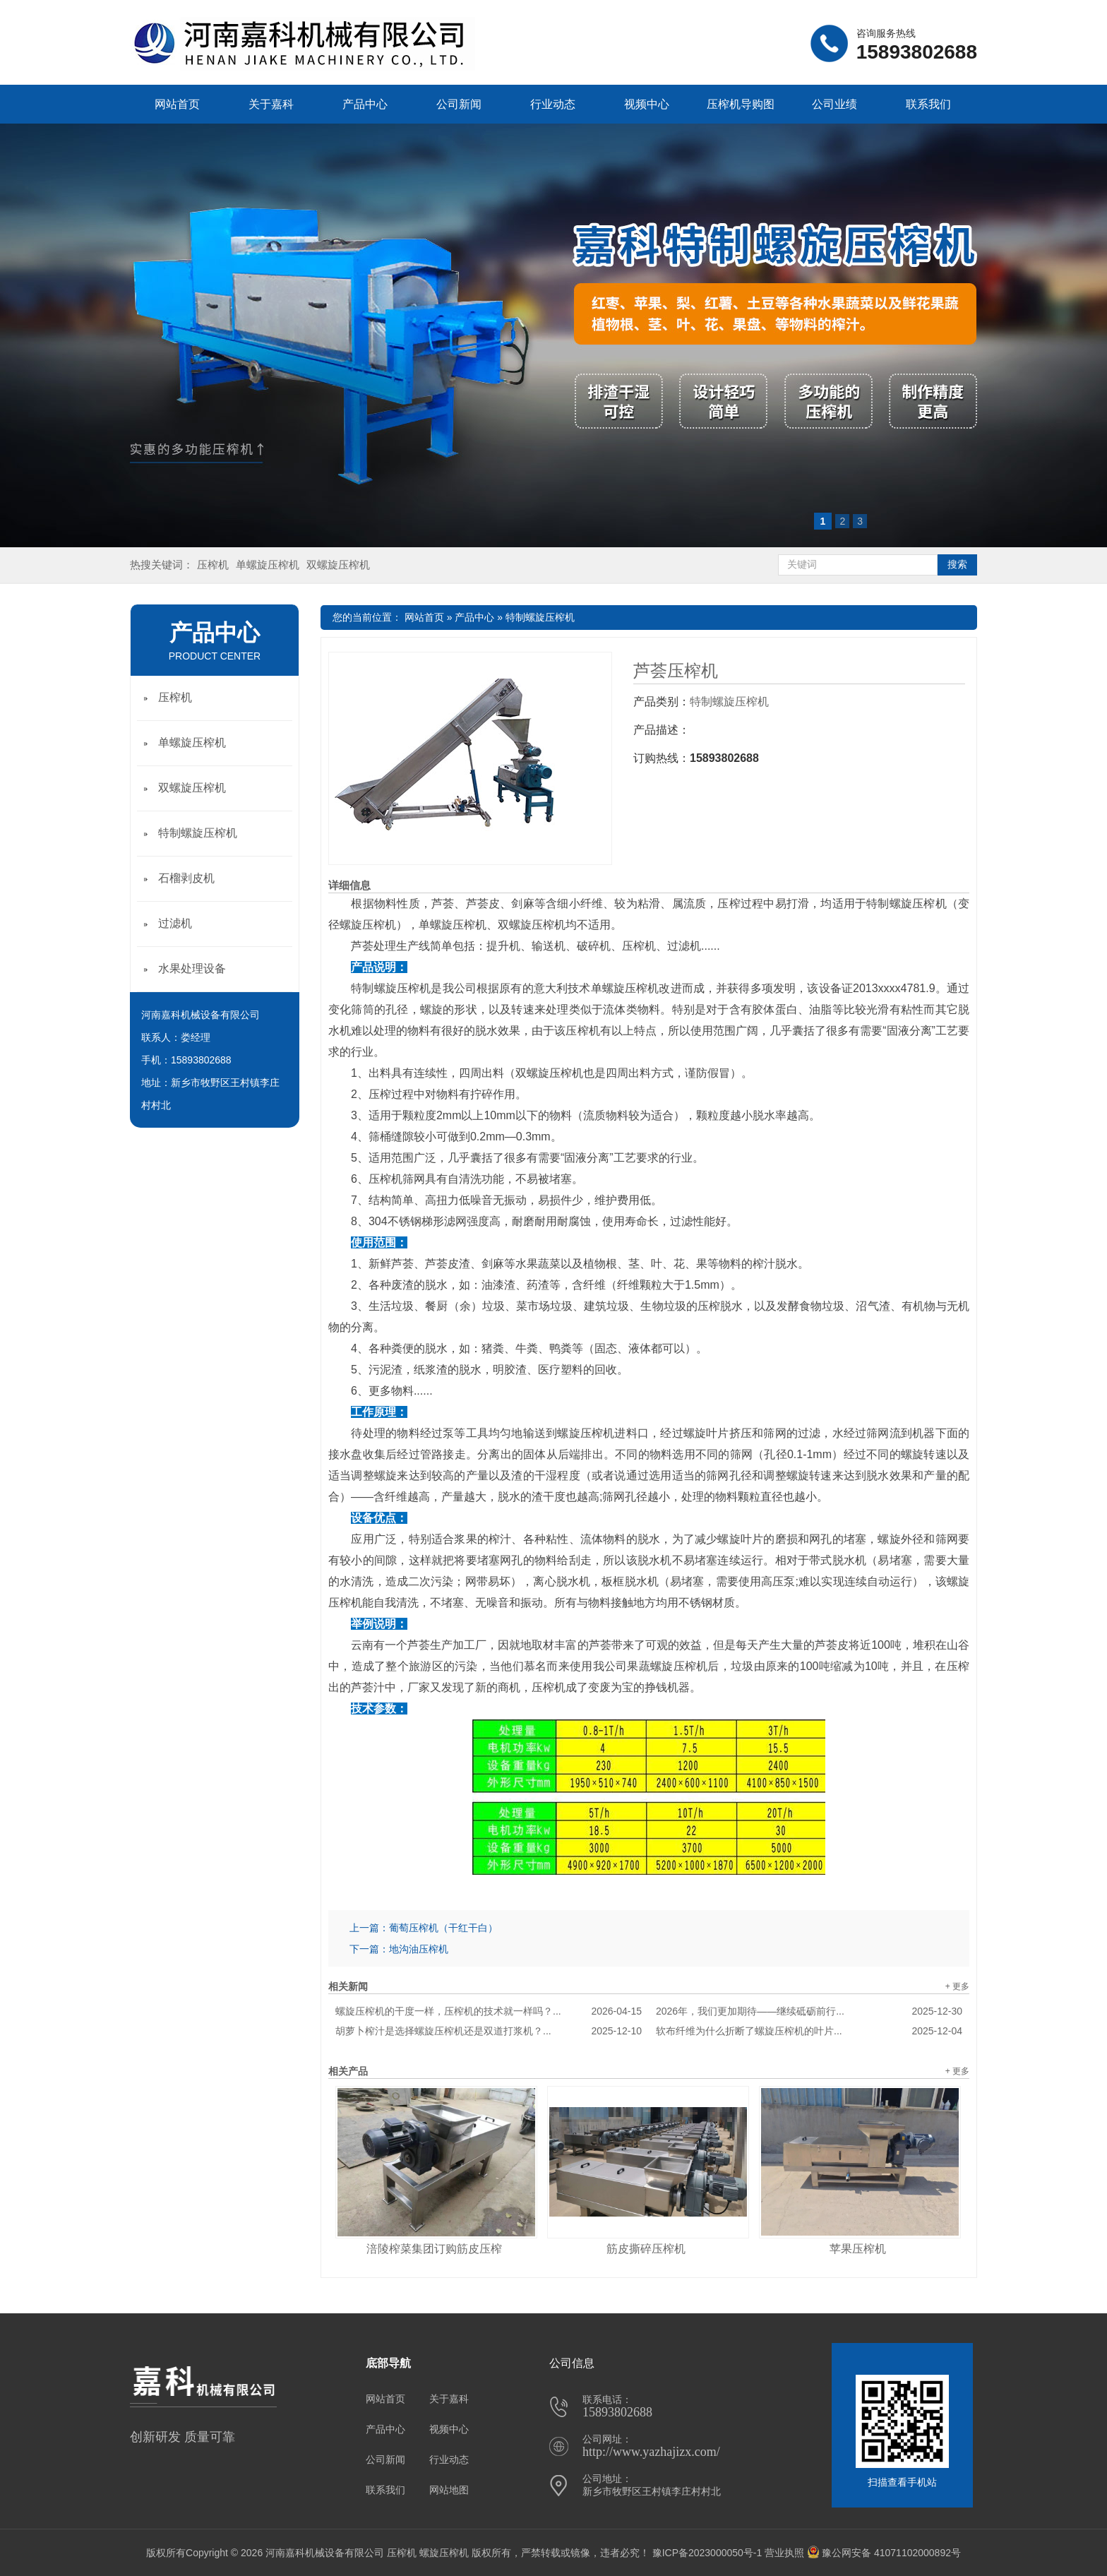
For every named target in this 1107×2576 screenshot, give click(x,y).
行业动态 (552, 104)
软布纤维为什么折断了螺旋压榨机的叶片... (809, 2030)
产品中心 (365, 104)
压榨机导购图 (740, 104)
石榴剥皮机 (186, 878)
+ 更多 (957, 1986)
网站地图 (449, 2490)
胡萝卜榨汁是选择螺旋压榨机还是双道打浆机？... (488, 2030)
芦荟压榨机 (675, 671)
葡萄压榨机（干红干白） (443, 1927)
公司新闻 (458, 104)
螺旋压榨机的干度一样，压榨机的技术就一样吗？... (488, 2011)
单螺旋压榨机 (267, 565)
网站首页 (177, 104)
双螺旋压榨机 (338, 565)
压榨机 (213, 565)
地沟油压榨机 (418, 1949)
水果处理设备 (192, 968)
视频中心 (646, 104)
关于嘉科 (271, 104)
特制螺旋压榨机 (540, 617)
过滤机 (175, 923)
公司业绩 (834, 104)
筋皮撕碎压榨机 (646, 2249)
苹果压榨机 (858, 2249)
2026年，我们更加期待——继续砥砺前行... (809, 2011)
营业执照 (784, 2552)
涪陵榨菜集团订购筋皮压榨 (434, 2249)
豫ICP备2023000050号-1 (707, 2552)
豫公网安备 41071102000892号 (884, 2552)
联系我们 (928, 104)
